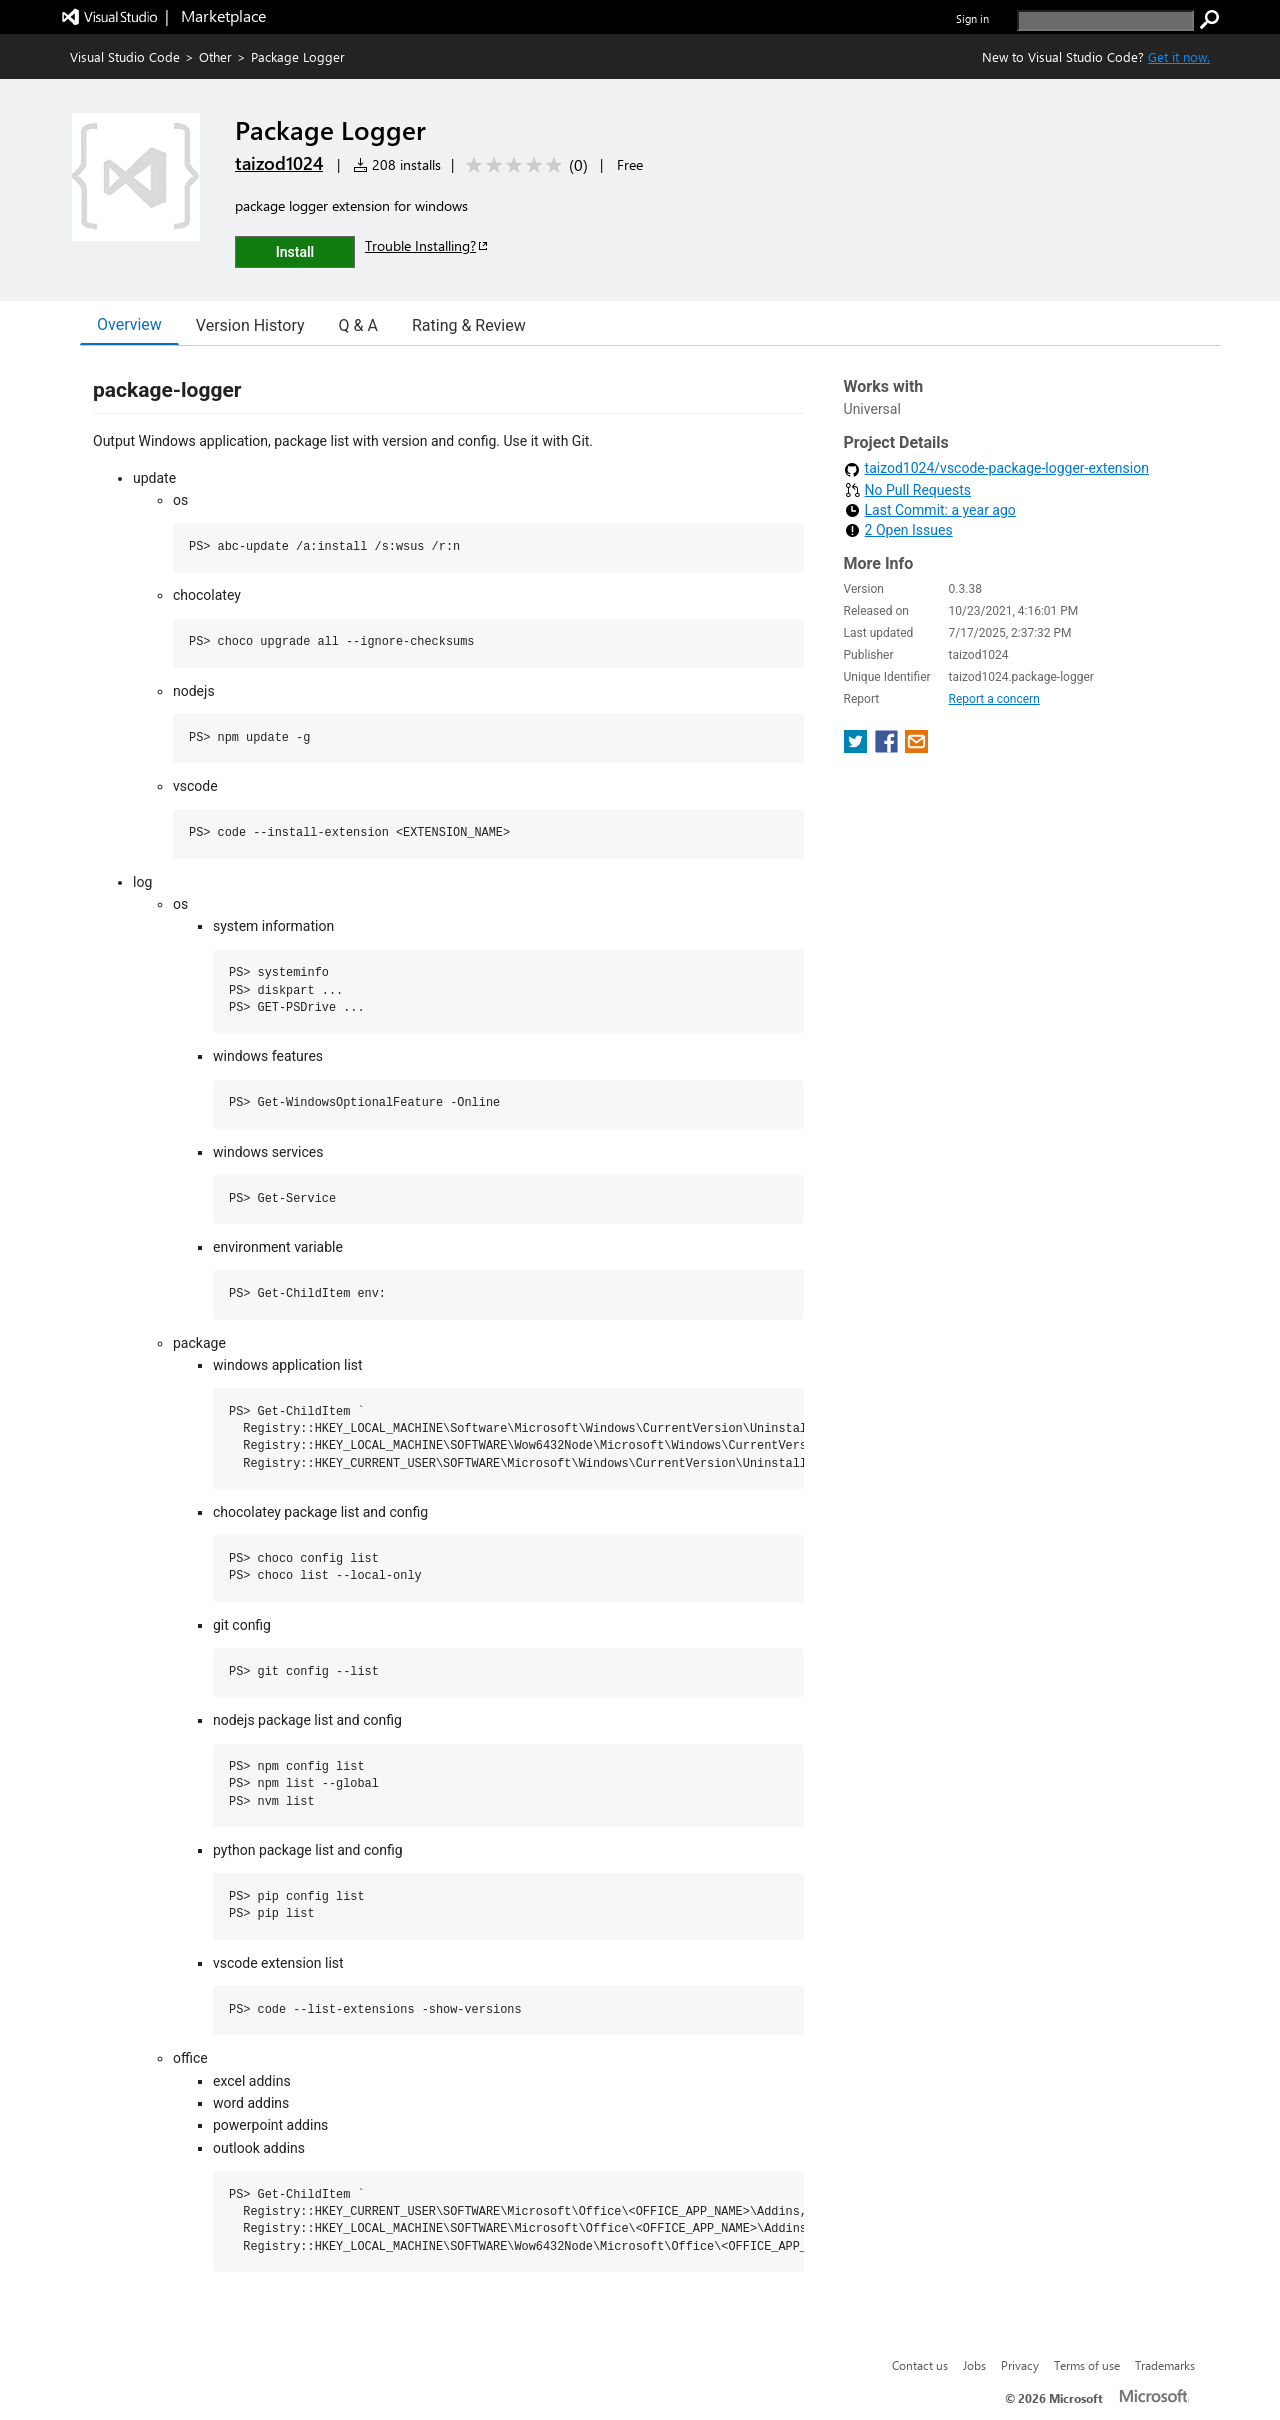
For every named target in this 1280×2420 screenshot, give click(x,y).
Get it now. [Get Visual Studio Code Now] (1179, 56)
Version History (250, 325)
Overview (129, 324)
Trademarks (1165, 2365)
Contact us (920, 2365)
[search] (1105, 20)
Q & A (358, 325)
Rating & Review (469, 325)
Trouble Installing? (427, 245)
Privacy (1020, 2365)
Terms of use (1087, 2365)
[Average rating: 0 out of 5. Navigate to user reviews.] (523, 165)
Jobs (974, 2365)
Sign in (972, 18)
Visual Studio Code (125, 56)
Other (215, 56)
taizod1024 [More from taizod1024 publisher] (279, 163)
